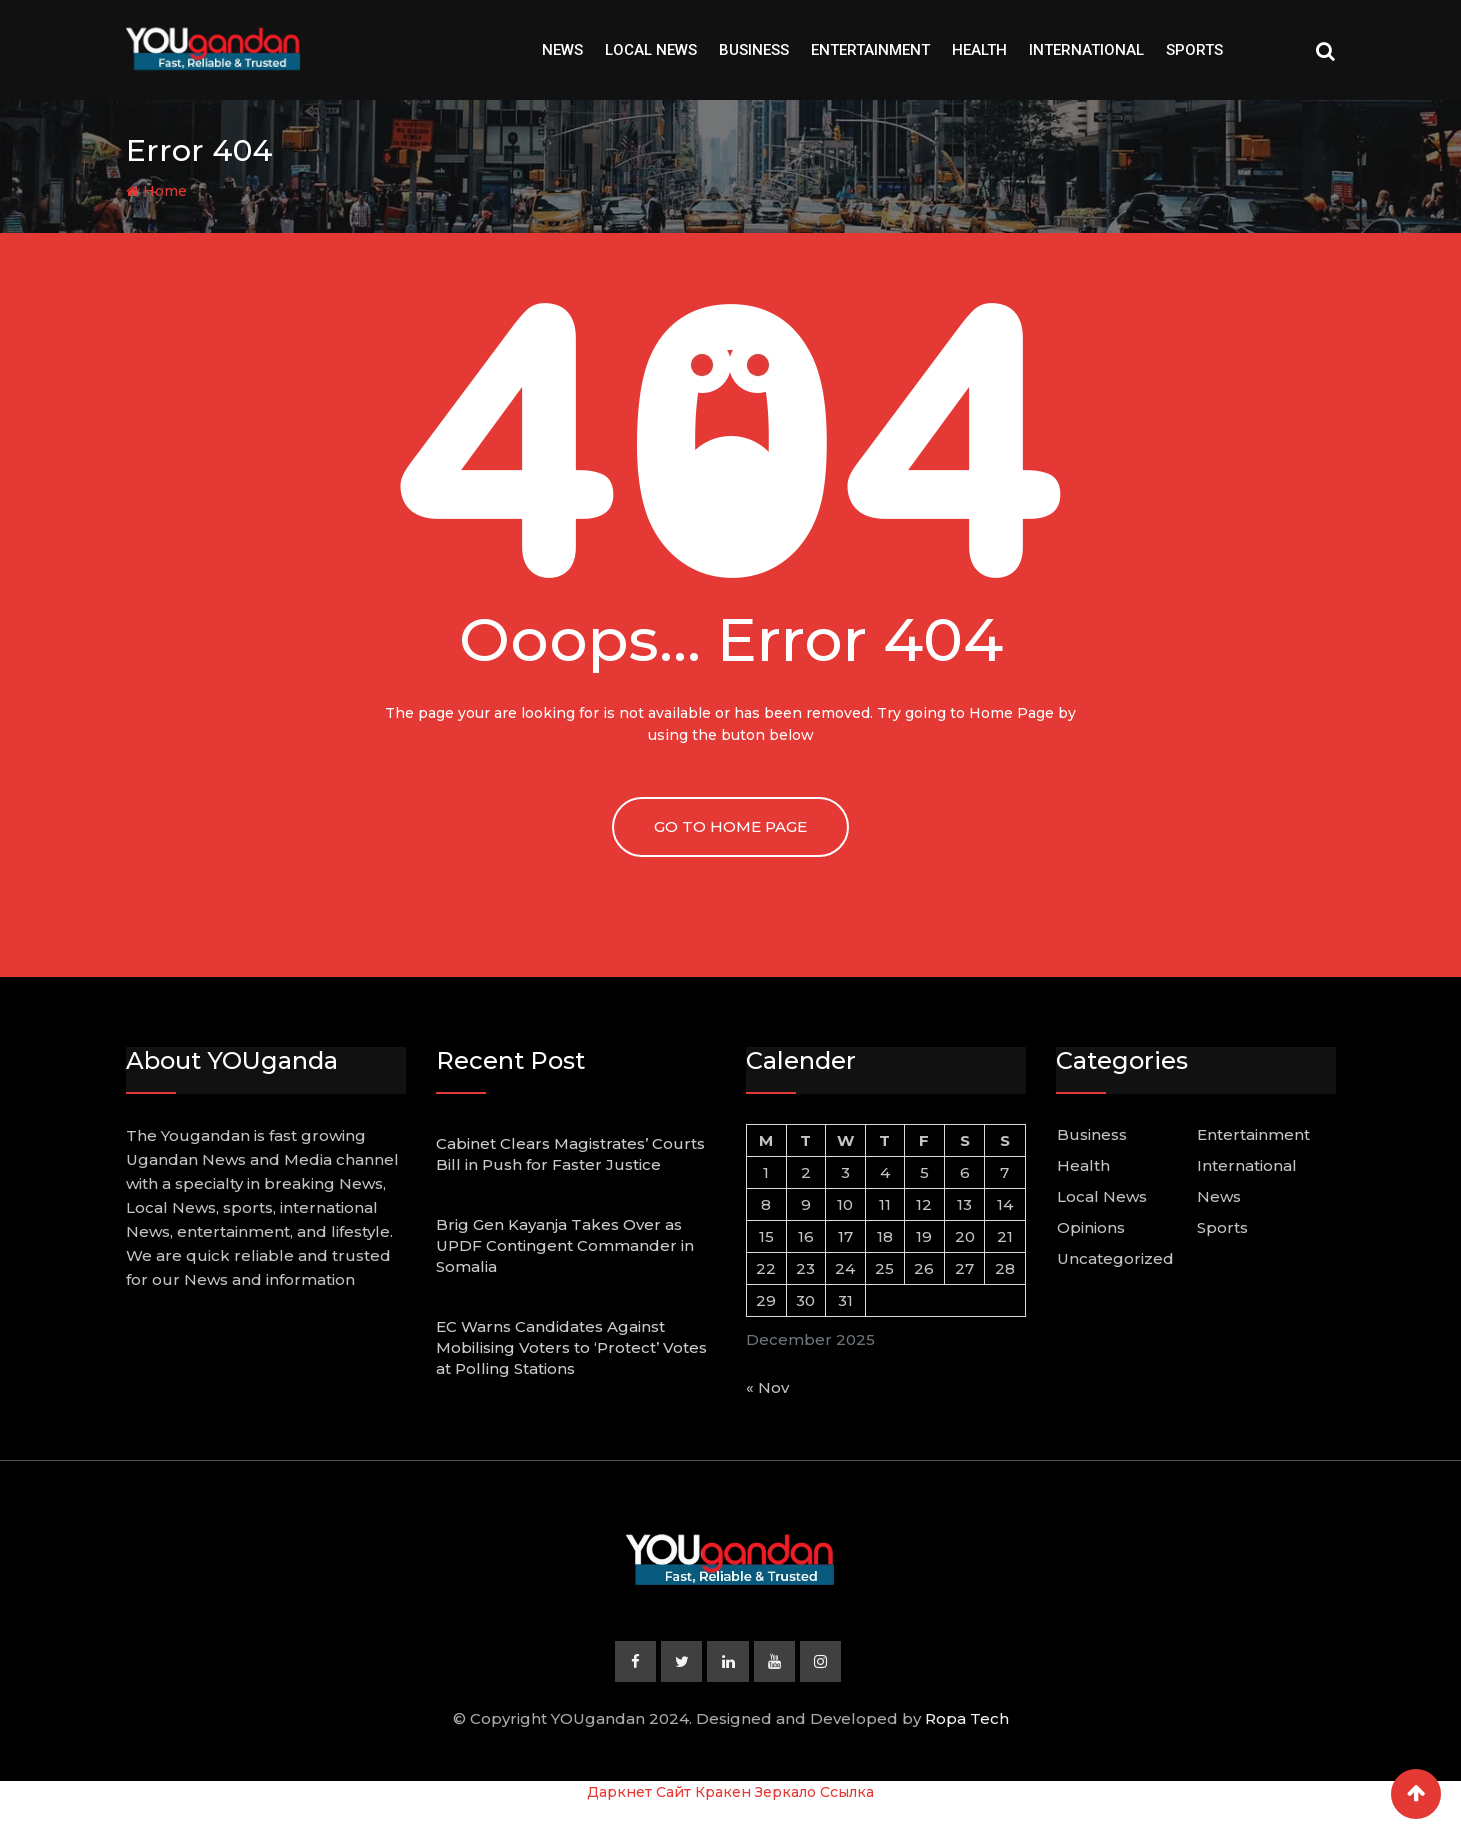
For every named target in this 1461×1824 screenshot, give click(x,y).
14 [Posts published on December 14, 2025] (1005, 1204)
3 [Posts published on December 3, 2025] (845, 1172)
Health (979, 50)
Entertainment (870, 50)
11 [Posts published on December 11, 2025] (885, 1204)
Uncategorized (1115, 1258)
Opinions (1091, 1227)
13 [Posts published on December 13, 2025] (964, 1204)
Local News (651, 50)
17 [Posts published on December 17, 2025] (845, 1236)
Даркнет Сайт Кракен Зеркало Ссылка (730, 1793)
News (562, 50)
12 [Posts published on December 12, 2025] (924, 1204)
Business (754, 50)
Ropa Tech (967, 1719)
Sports (1194, 50)
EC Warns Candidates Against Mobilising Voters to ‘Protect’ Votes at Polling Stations (571, 1347)
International (1086, 50)
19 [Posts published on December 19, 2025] (924, 1236)
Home (156, 191)
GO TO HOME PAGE (730, 826)
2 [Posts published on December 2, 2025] (806, 1172)
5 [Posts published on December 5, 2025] (924, 1172)
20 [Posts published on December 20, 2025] (965, 1236)
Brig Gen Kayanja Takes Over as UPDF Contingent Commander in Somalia (565, 1245)
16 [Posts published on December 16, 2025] (806, 1236)
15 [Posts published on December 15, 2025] (766, 1236)
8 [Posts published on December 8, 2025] (766, 1204)
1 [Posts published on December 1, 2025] (766, 1172)
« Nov (767, 1387)
